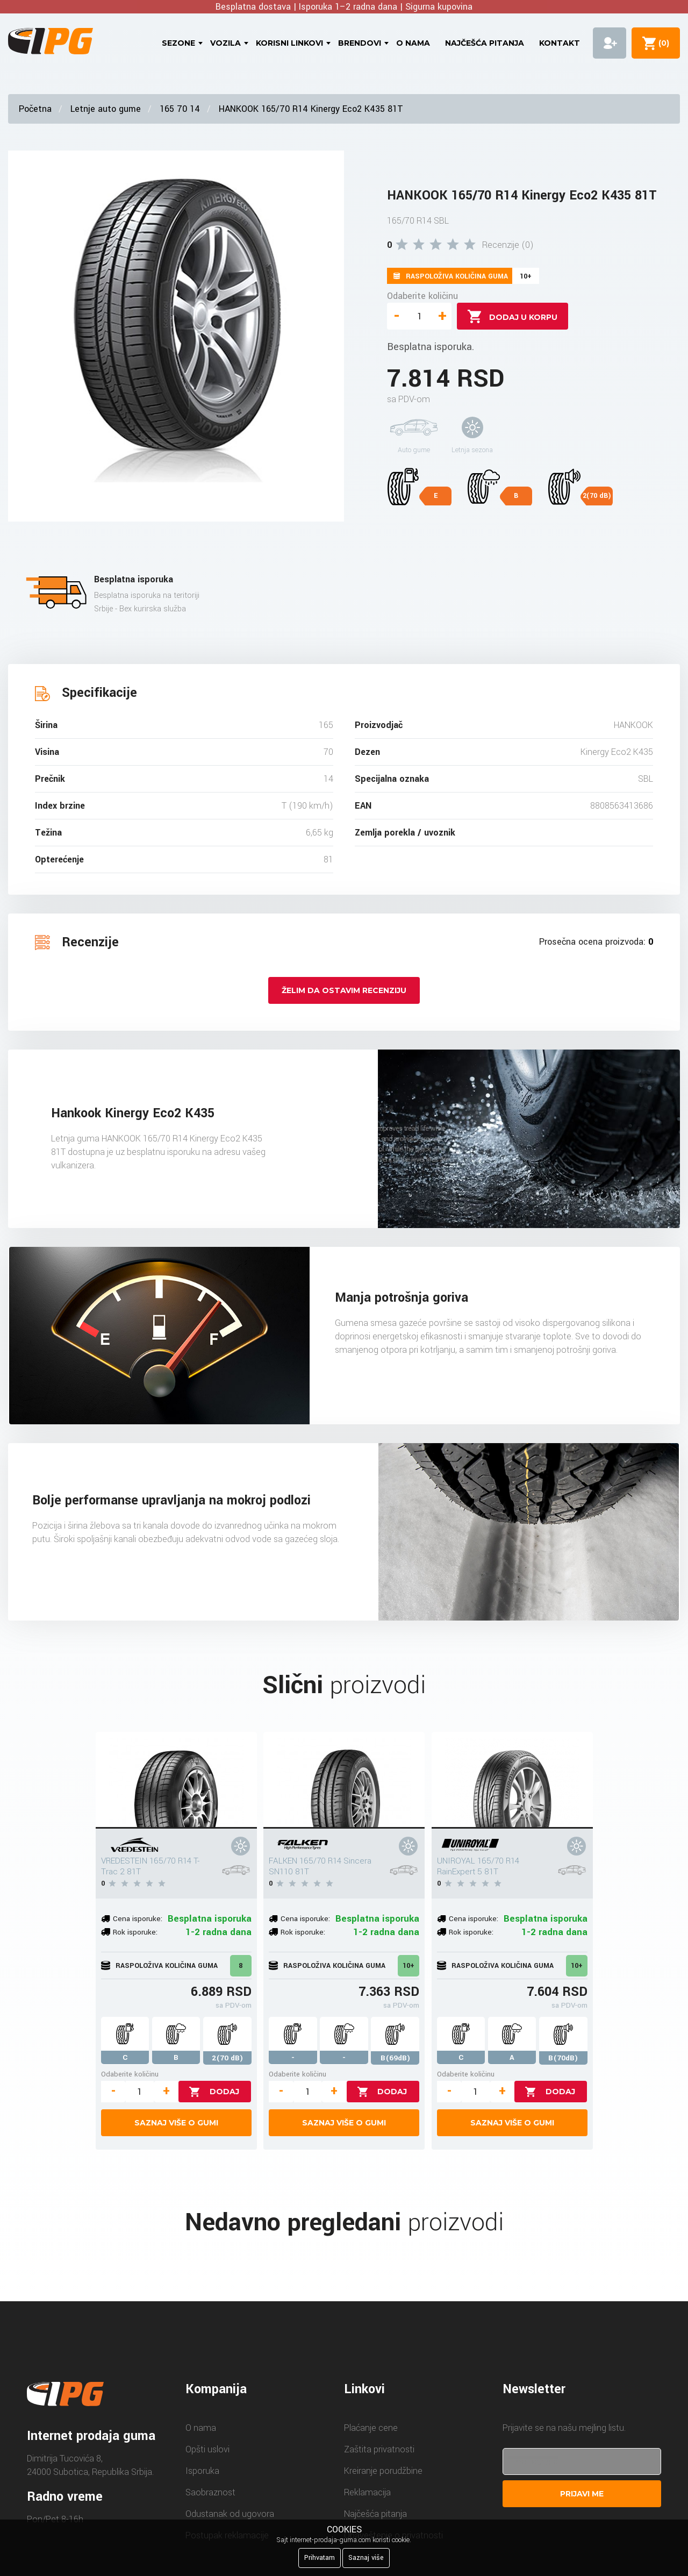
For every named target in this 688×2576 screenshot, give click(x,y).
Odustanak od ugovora (229, 2514)
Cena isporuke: (137, 1919)
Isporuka (202, 2471)
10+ (408, 1966)
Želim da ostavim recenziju (344, 990)
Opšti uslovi (207, 2449)
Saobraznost (210, 2492)
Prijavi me (582, 2494)
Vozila (225, 43)
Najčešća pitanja (484, 43)
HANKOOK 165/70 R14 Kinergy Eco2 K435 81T (311, 109)
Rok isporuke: (135, 1932)
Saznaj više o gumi (176, 2123)
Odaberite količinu (422, 296)
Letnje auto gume (105, 109)
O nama (413, 43)
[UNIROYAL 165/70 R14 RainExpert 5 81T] (512, 1780)
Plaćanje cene (371, 2428)
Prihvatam (319, 2558)
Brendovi (359, 43)
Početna (35, 109)
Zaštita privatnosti (379, 2449)
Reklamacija (367, 2492)
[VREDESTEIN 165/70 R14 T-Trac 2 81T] (176, 1780)
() (661, 43)
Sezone (178, 43)
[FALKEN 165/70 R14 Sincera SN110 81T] (344, 1780)
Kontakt (559, 43)
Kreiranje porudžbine (383, 2471)
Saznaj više (366, 2558)
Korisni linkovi (289, 43)
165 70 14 (180, 109)
